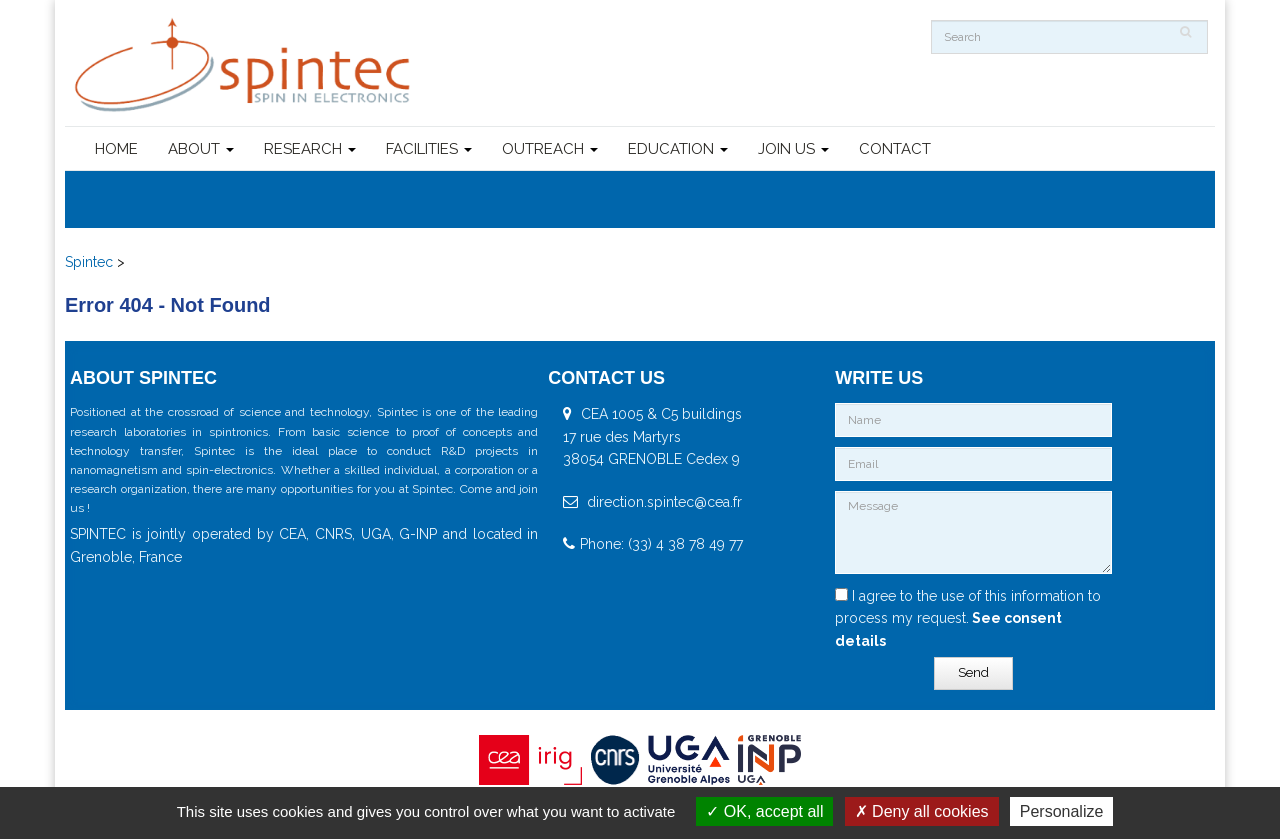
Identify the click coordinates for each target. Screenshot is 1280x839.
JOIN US (793, 149)
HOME (116, 149)
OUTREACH (550, 149)
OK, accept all (764, 811)
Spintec (89, 262)
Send (973, 672)
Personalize (1062, 811)
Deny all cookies (922, 811)
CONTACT (895, 149)
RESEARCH (310, 149)
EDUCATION (678, 149)
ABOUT (201, 149)
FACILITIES (429, 149)
